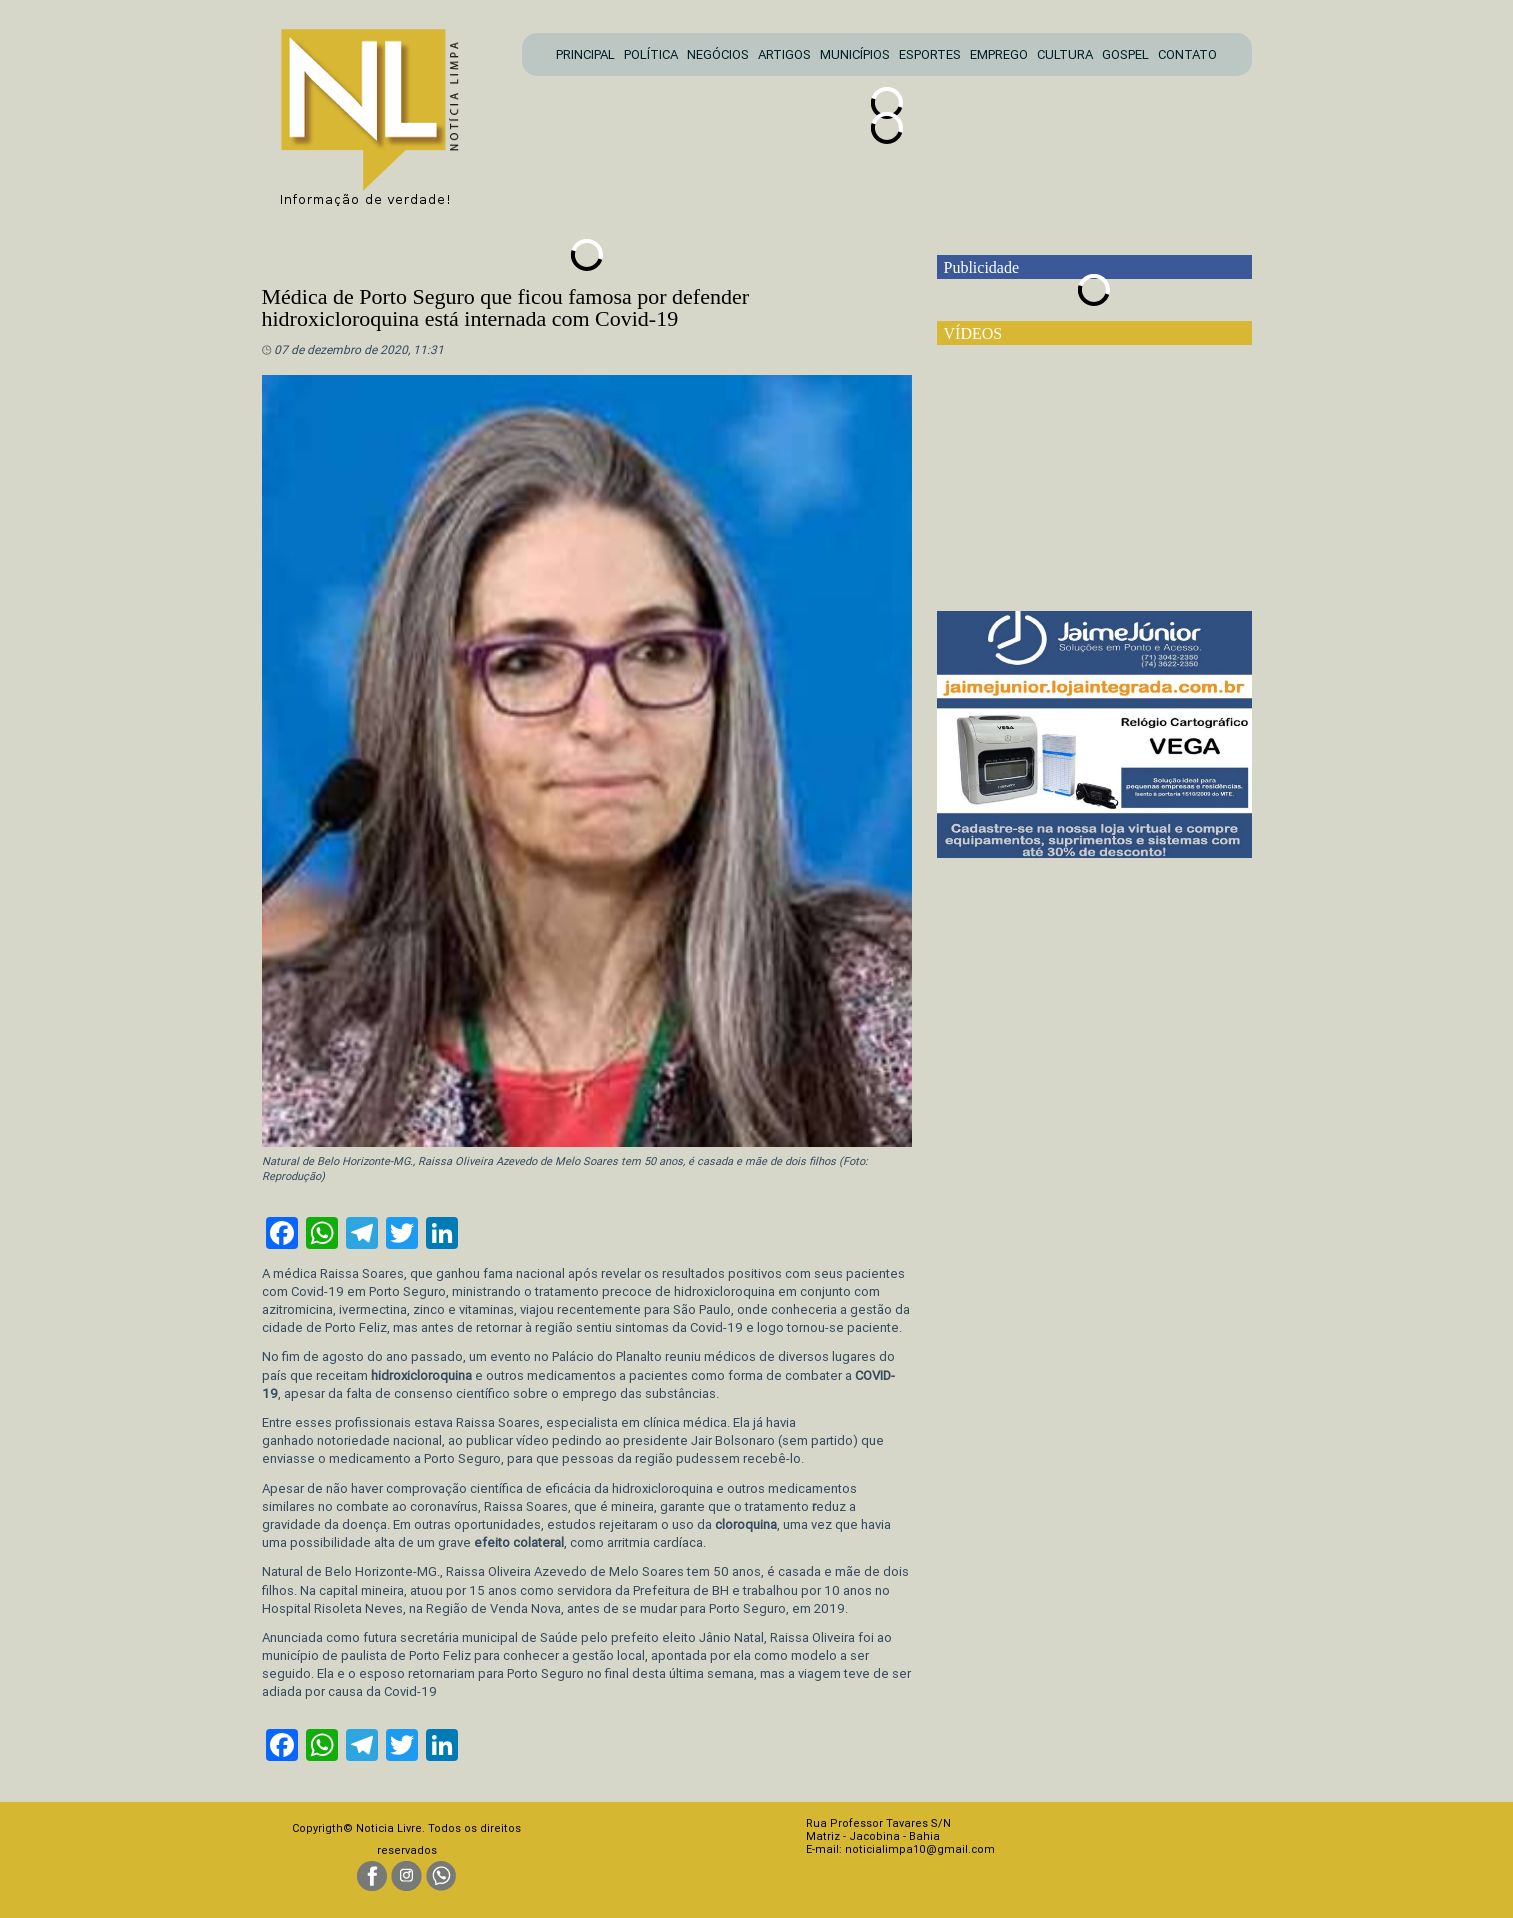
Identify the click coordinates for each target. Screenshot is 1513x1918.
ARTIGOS (784, 54)
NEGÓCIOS (718, 54)
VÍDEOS (973, 333)
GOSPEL (1125, 54)
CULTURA (1065, 54)
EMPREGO (999, 54)
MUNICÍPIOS (855, 54)
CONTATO (1187, 54)
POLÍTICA (651, 54)
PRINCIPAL (585, 54)
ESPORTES (930, 54)
